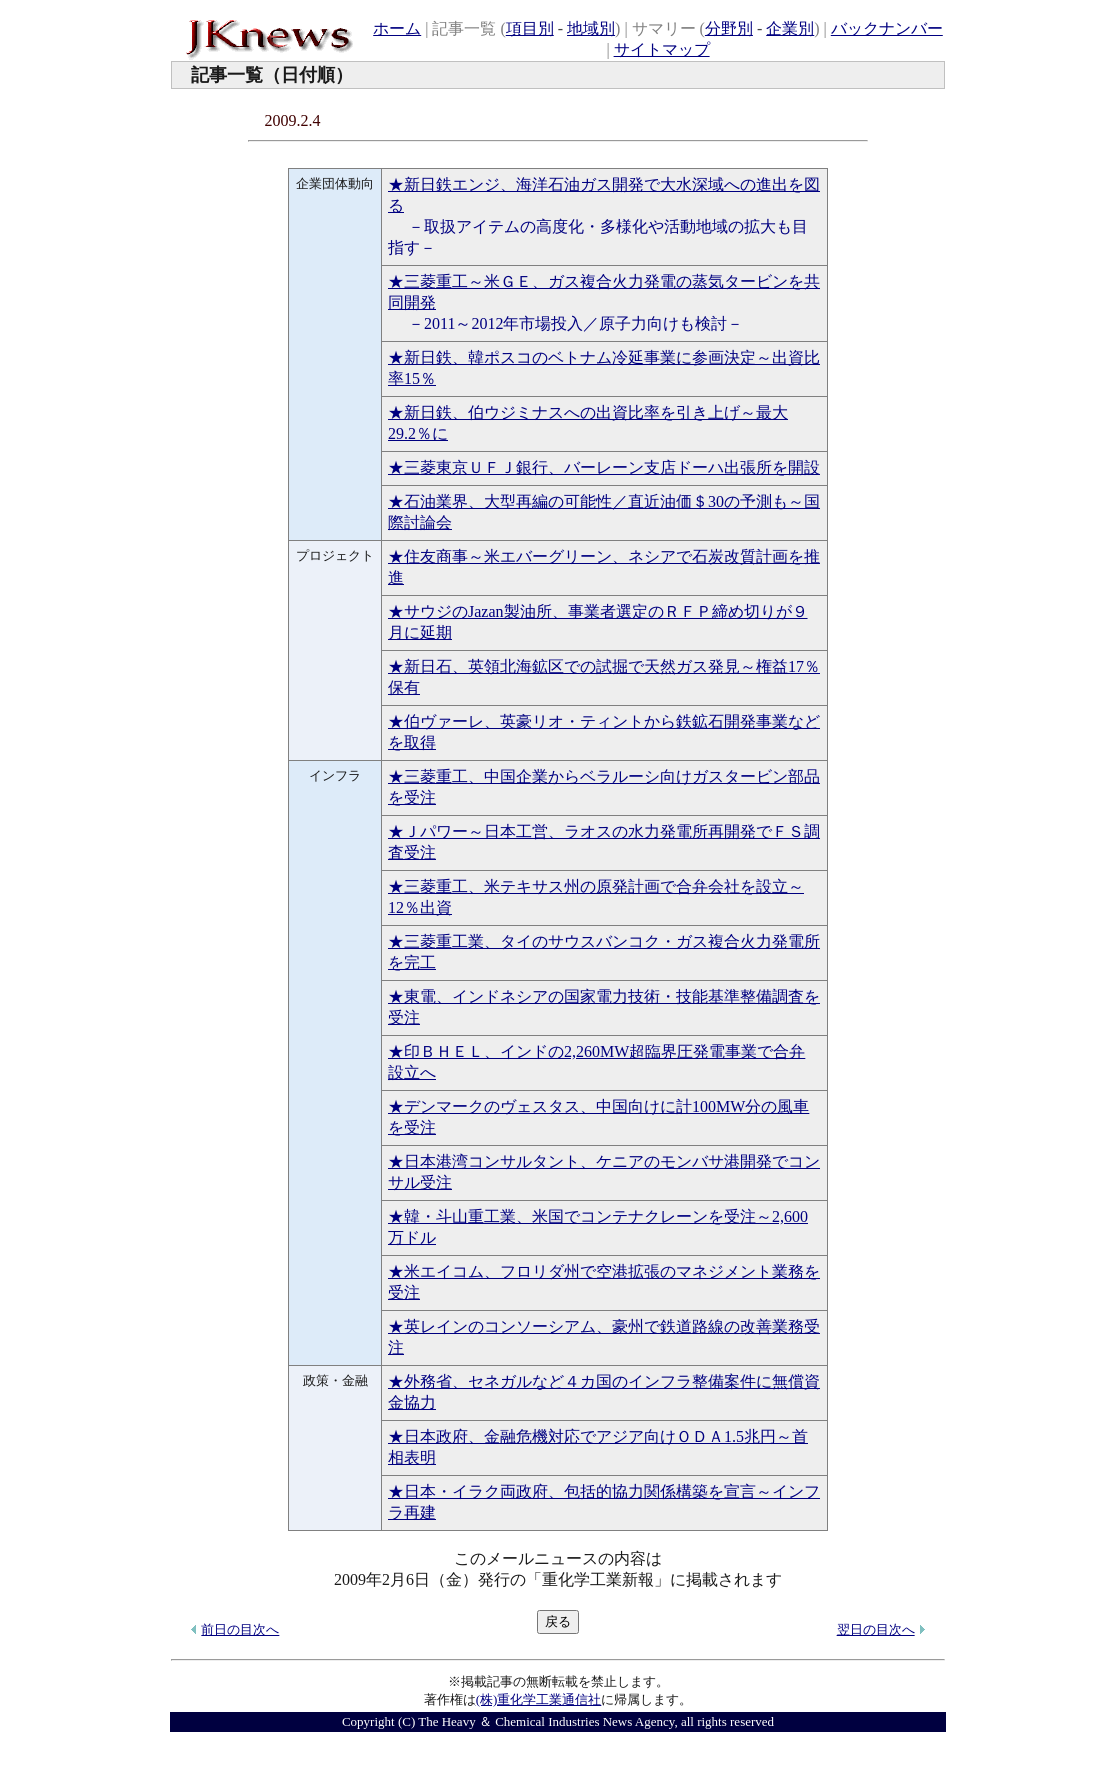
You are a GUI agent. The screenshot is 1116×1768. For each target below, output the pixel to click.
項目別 (530, 28)
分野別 (729, 28)
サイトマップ (662, 49)
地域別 (591, 28)
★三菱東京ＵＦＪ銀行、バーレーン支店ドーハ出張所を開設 (604, 467)
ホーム (397, 28)
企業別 (790, 28)
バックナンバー (887, 28)
